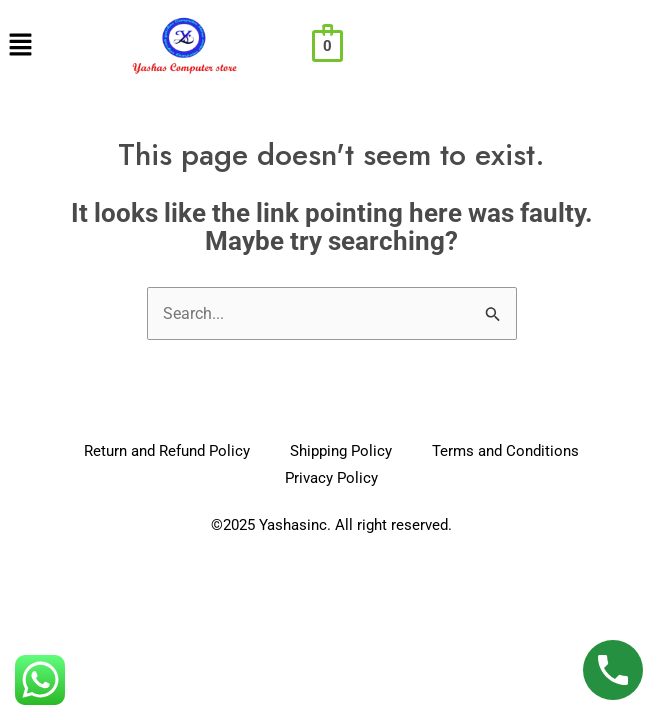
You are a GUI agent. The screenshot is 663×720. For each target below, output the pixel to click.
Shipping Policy (341, 451)
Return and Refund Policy (167, 451)
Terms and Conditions (505, 451)
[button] (20, 46)
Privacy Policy (331, 478)
